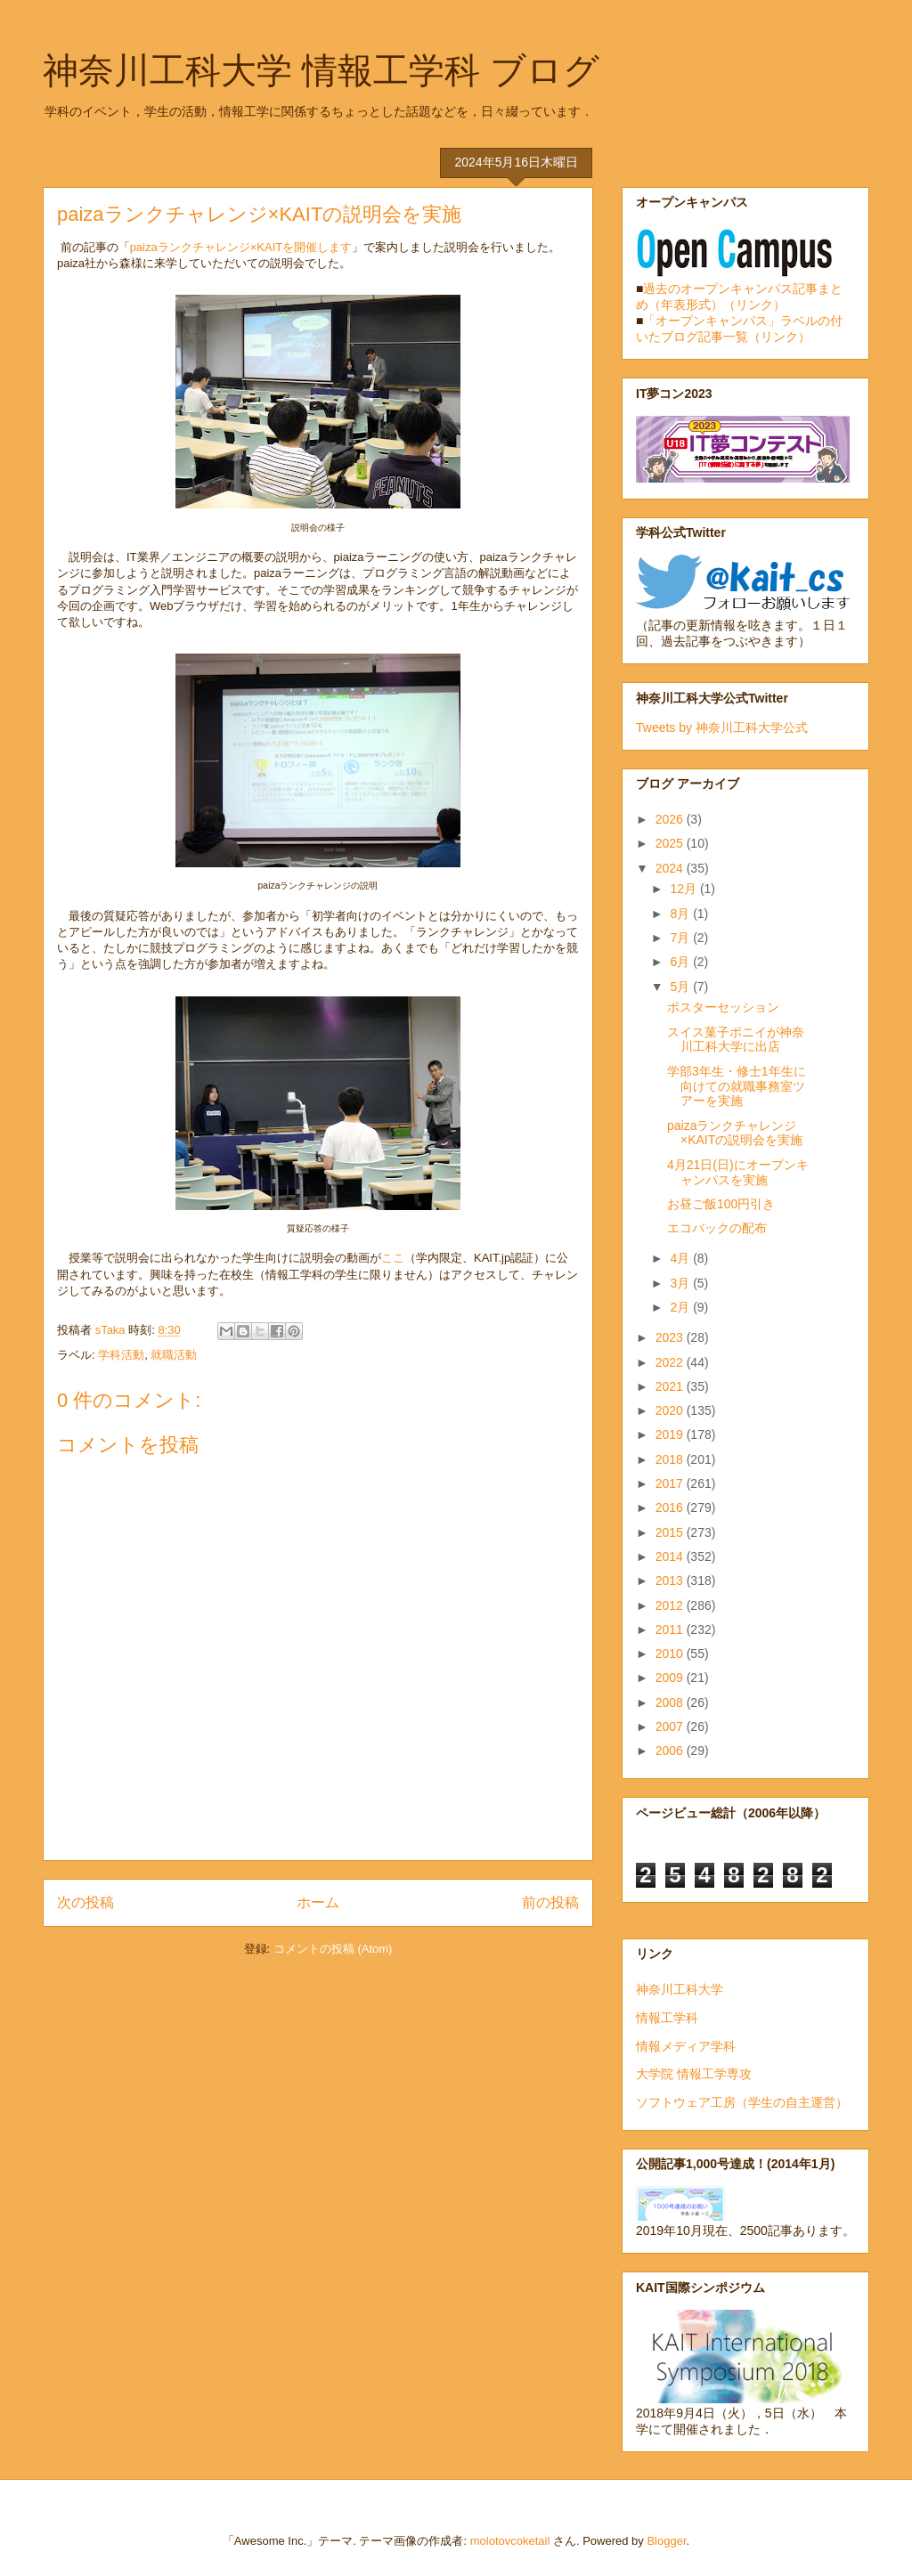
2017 (671, 1483)
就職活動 (174, 1354)
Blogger (666, 2541)
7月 (681, 937)
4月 (681, 1258)
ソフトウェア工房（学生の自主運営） (742, 2102)
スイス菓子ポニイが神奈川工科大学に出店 (735, 1039)
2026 (671, 819)
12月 (684, 889)
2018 (671, 1459)
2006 (671, 1750)
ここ (392, 1257)
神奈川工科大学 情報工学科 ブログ (321, 70)
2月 (681, 1307)
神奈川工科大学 (679, 1989)
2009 (671, 1677)
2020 (671, 1410)
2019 (671, 1434)
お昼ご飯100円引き (721, 1204)
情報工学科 (667, 2018)
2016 (671, 1507)
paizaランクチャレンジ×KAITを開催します (241, 247)
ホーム (318, 1902)
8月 (681, 913)
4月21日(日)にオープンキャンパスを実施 (738, 1172)
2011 (671, 1629)
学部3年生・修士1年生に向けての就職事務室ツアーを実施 (736, 1086)
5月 (681, 986)
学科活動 (121, 1354)
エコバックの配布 (717, 1228)
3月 (681, 1283)
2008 (671, 1702)
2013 (671, 1580)
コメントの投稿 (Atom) (333, 1948)
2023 (671, 1337)
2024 (671, 868)
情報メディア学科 (686, 2046)
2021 (671, 1386)
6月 (681, 962)
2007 (671, 1726)
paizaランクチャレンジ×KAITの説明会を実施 (734, 1133)
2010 (671, 1653)
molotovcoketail (510, 2541)
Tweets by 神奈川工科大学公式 (722, 727)
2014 (671, 1556)
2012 (671, 1605)
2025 (671, 843)
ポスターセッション (723, 1007)
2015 (671, 1532)
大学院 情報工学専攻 (694, 2074)
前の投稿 (550, 1902)
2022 (671, 1362)
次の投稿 (85, 1902)
